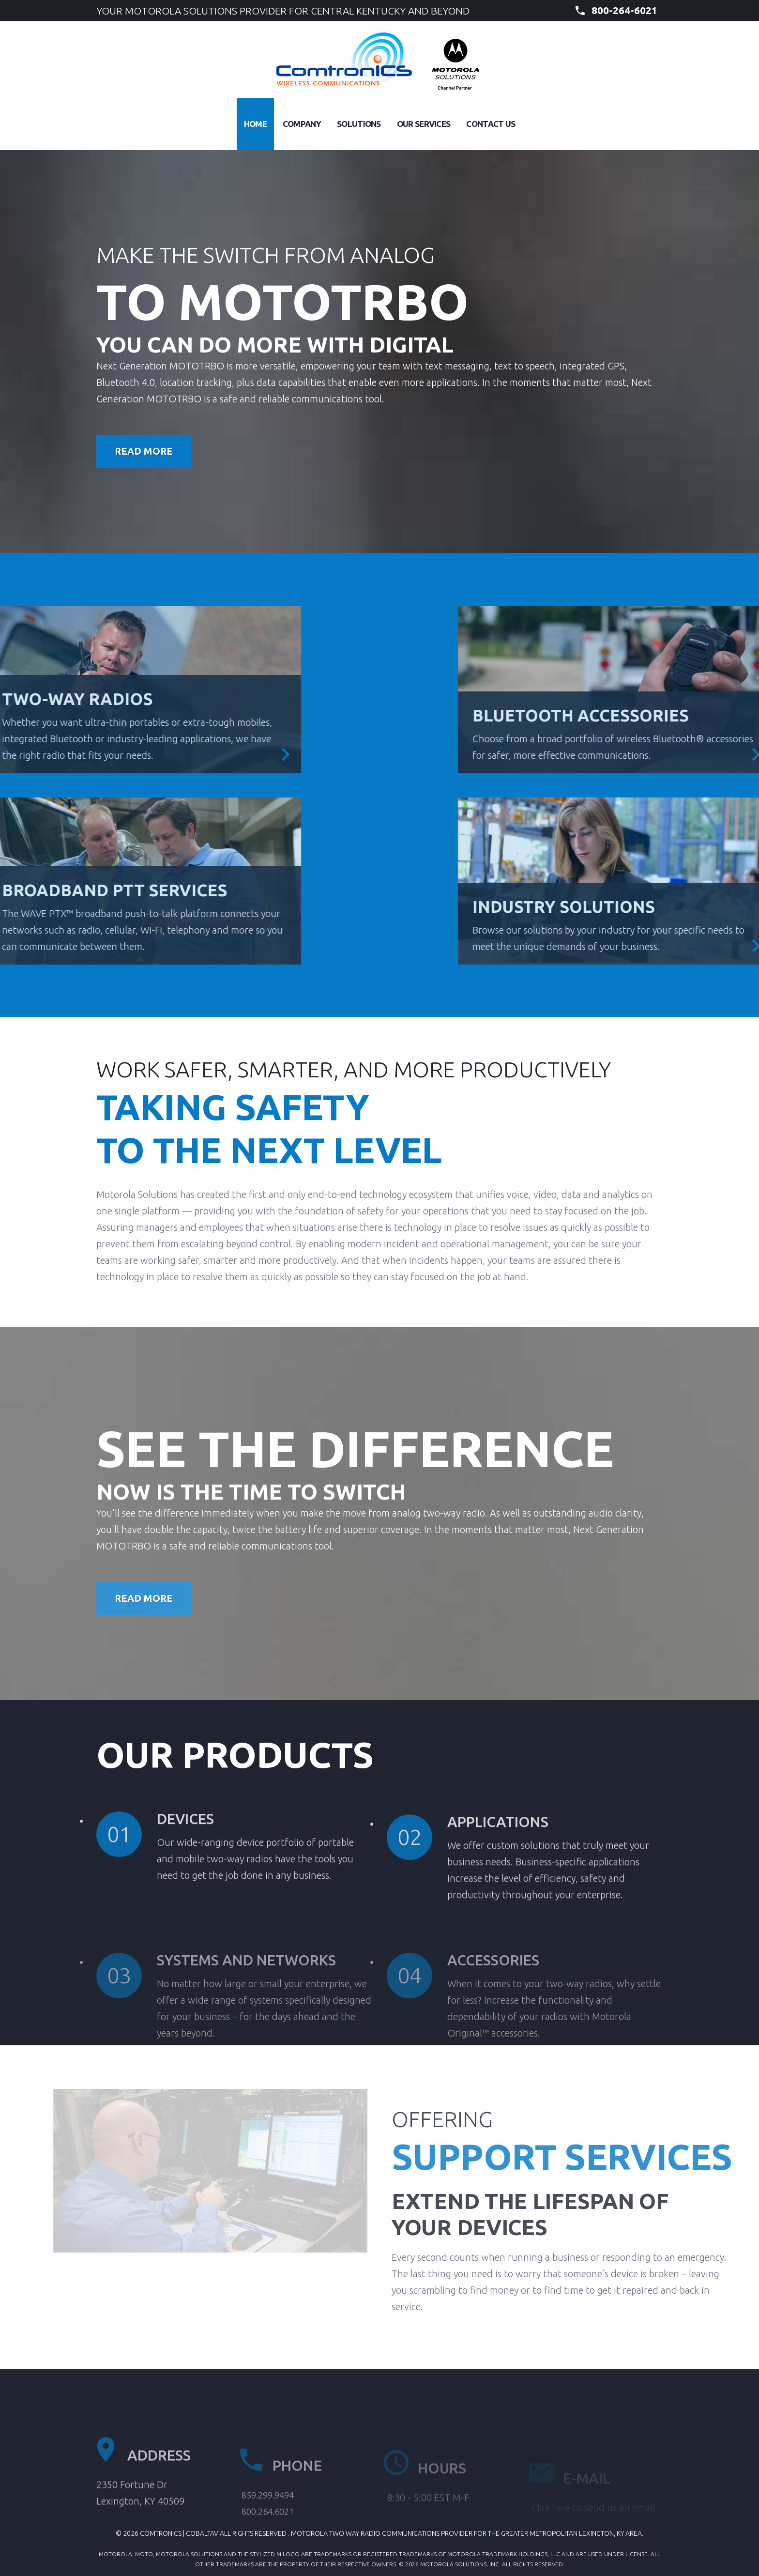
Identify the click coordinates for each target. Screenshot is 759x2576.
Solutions (359, 123)
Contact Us (490, 123)
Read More (144, 451)
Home (255, 123)
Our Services (424, 123)
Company (302, 123)
